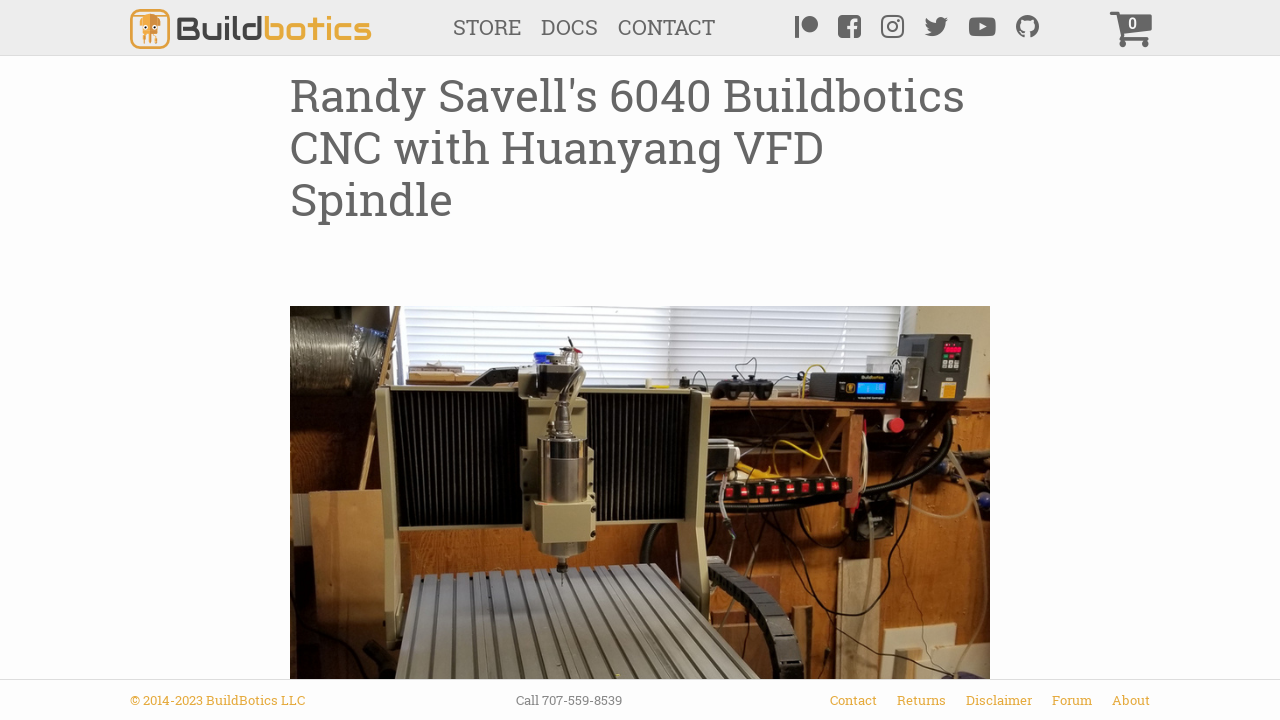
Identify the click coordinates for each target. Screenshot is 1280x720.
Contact (666, 27)
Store (487, 27)
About (1131, 700)
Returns (921, 700)
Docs (569, 27)
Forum (1072, 700)
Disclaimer (999, 700)
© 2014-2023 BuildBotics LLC (217, 700)
